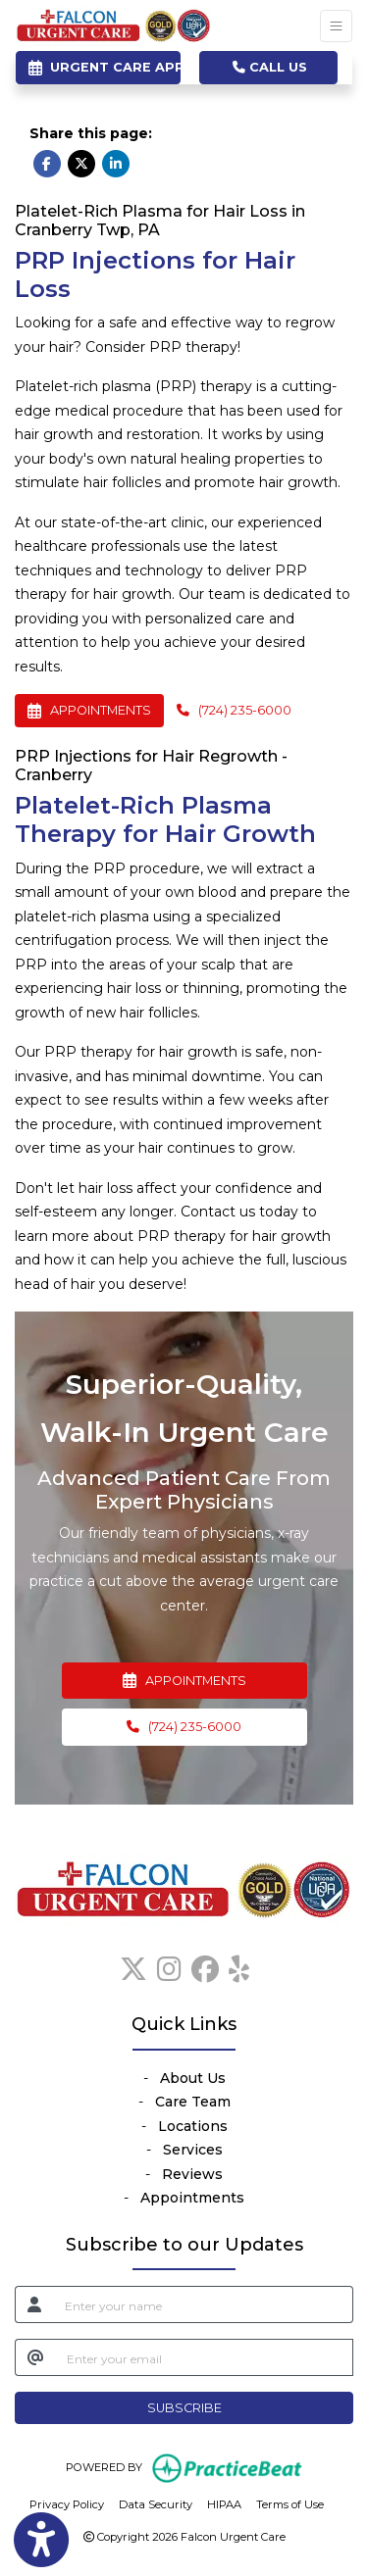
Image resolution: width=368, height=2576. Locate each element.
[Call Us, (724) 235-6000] (184, 1727)
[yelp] (239, 1965)
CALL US (270, 67)
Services (193, 2149)
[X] (133, 1965)
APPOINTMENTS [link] (184, 1680)
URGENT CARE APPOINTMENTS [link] (104, 67)
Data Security (155, 2503)
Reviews (192, 2174)
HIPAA (224, 2503)
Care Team (193, 2101)
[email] (204, 2357)
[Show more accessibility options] (41, 2540)
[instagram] (169, 1965)
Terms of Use (290, 2503)
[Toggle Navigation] (336, 26)
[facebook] (205, 1965)
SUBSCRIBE (184, 2408)
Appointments (192, 2197)
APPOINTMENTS (89, 710)
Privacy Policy (66, 2503)
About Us (193, 2078)
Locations (193, 2126)
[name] (203, 2304)
